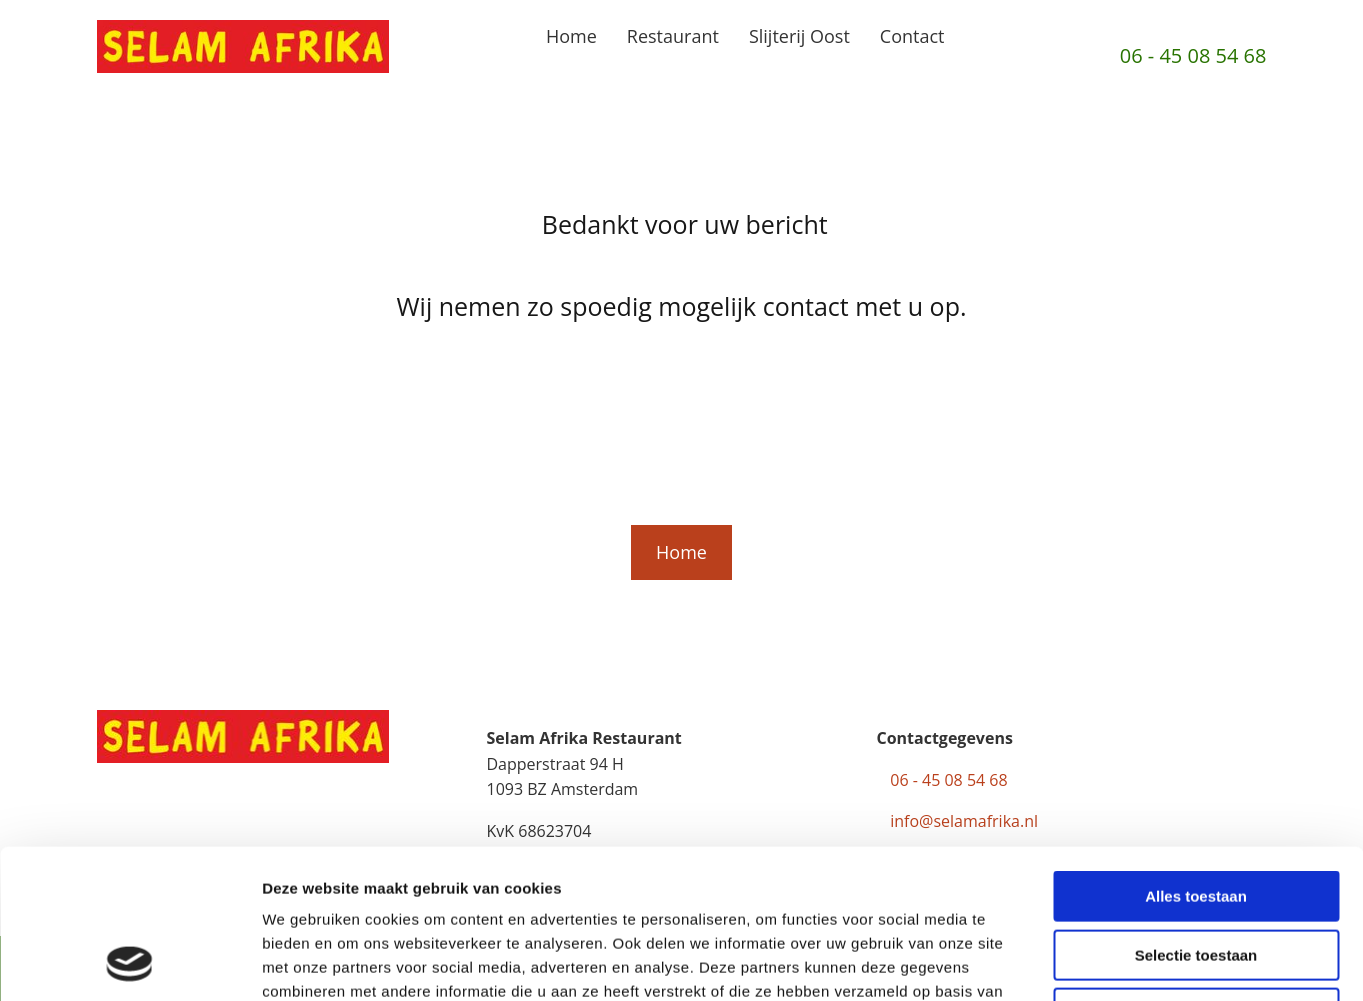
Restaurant (673, 36)
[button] (681, 552)
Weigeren (1195, 873)
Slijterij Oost (799, 36)
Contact (912, 36)
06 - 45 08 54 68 (1193, 55)
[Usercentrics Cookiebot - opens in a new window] (129, 962)
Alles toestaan (1196, 756)
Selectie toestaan (1196, 815)
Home (571, 36)
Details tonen (1080, 961)
